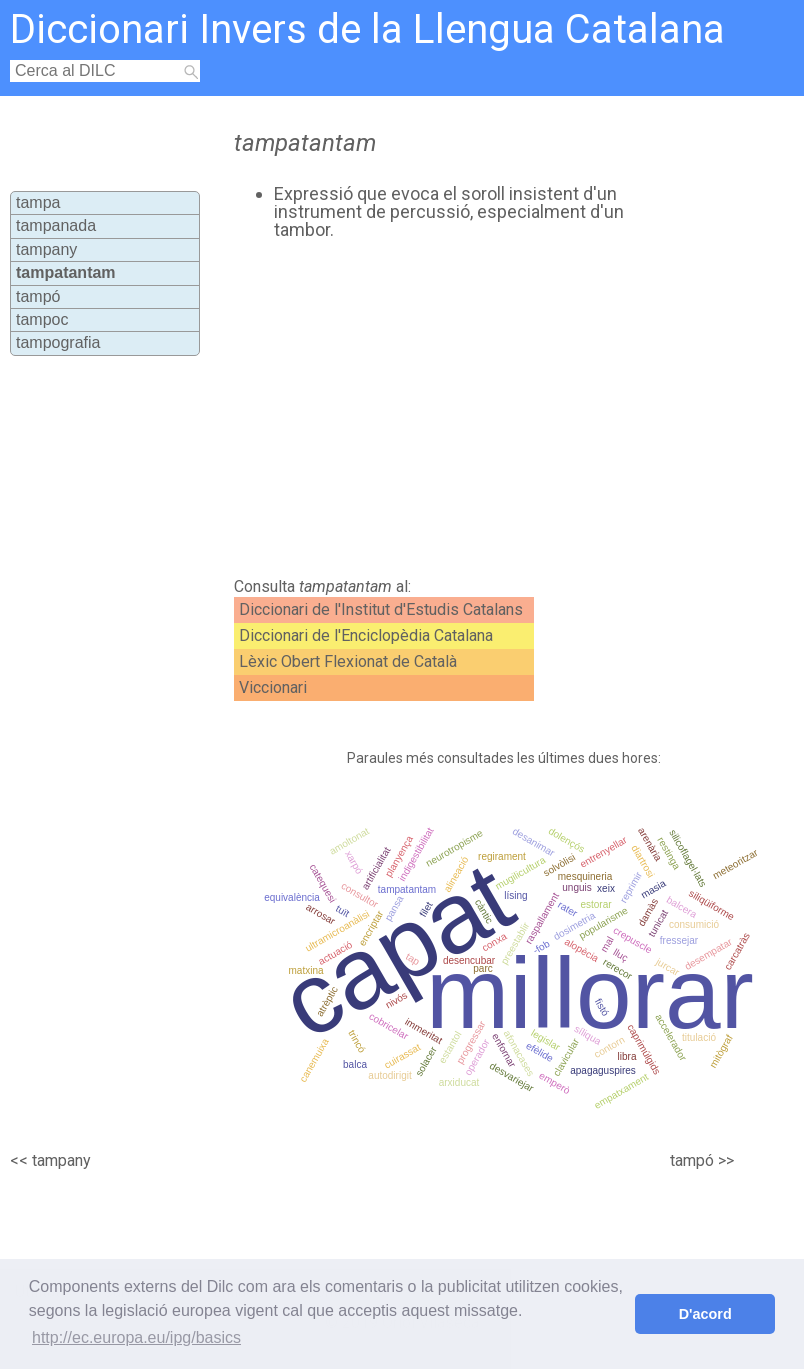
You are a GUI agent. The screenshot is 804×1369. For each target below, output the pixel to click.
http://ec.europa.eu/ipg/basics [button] (136, 1337)
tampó (38, 296)
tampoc (42, 319)
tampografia (58, 342)
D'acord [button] (705, 1314)
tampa (38, 202)
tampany (46, 249)
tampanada (56, 225)
